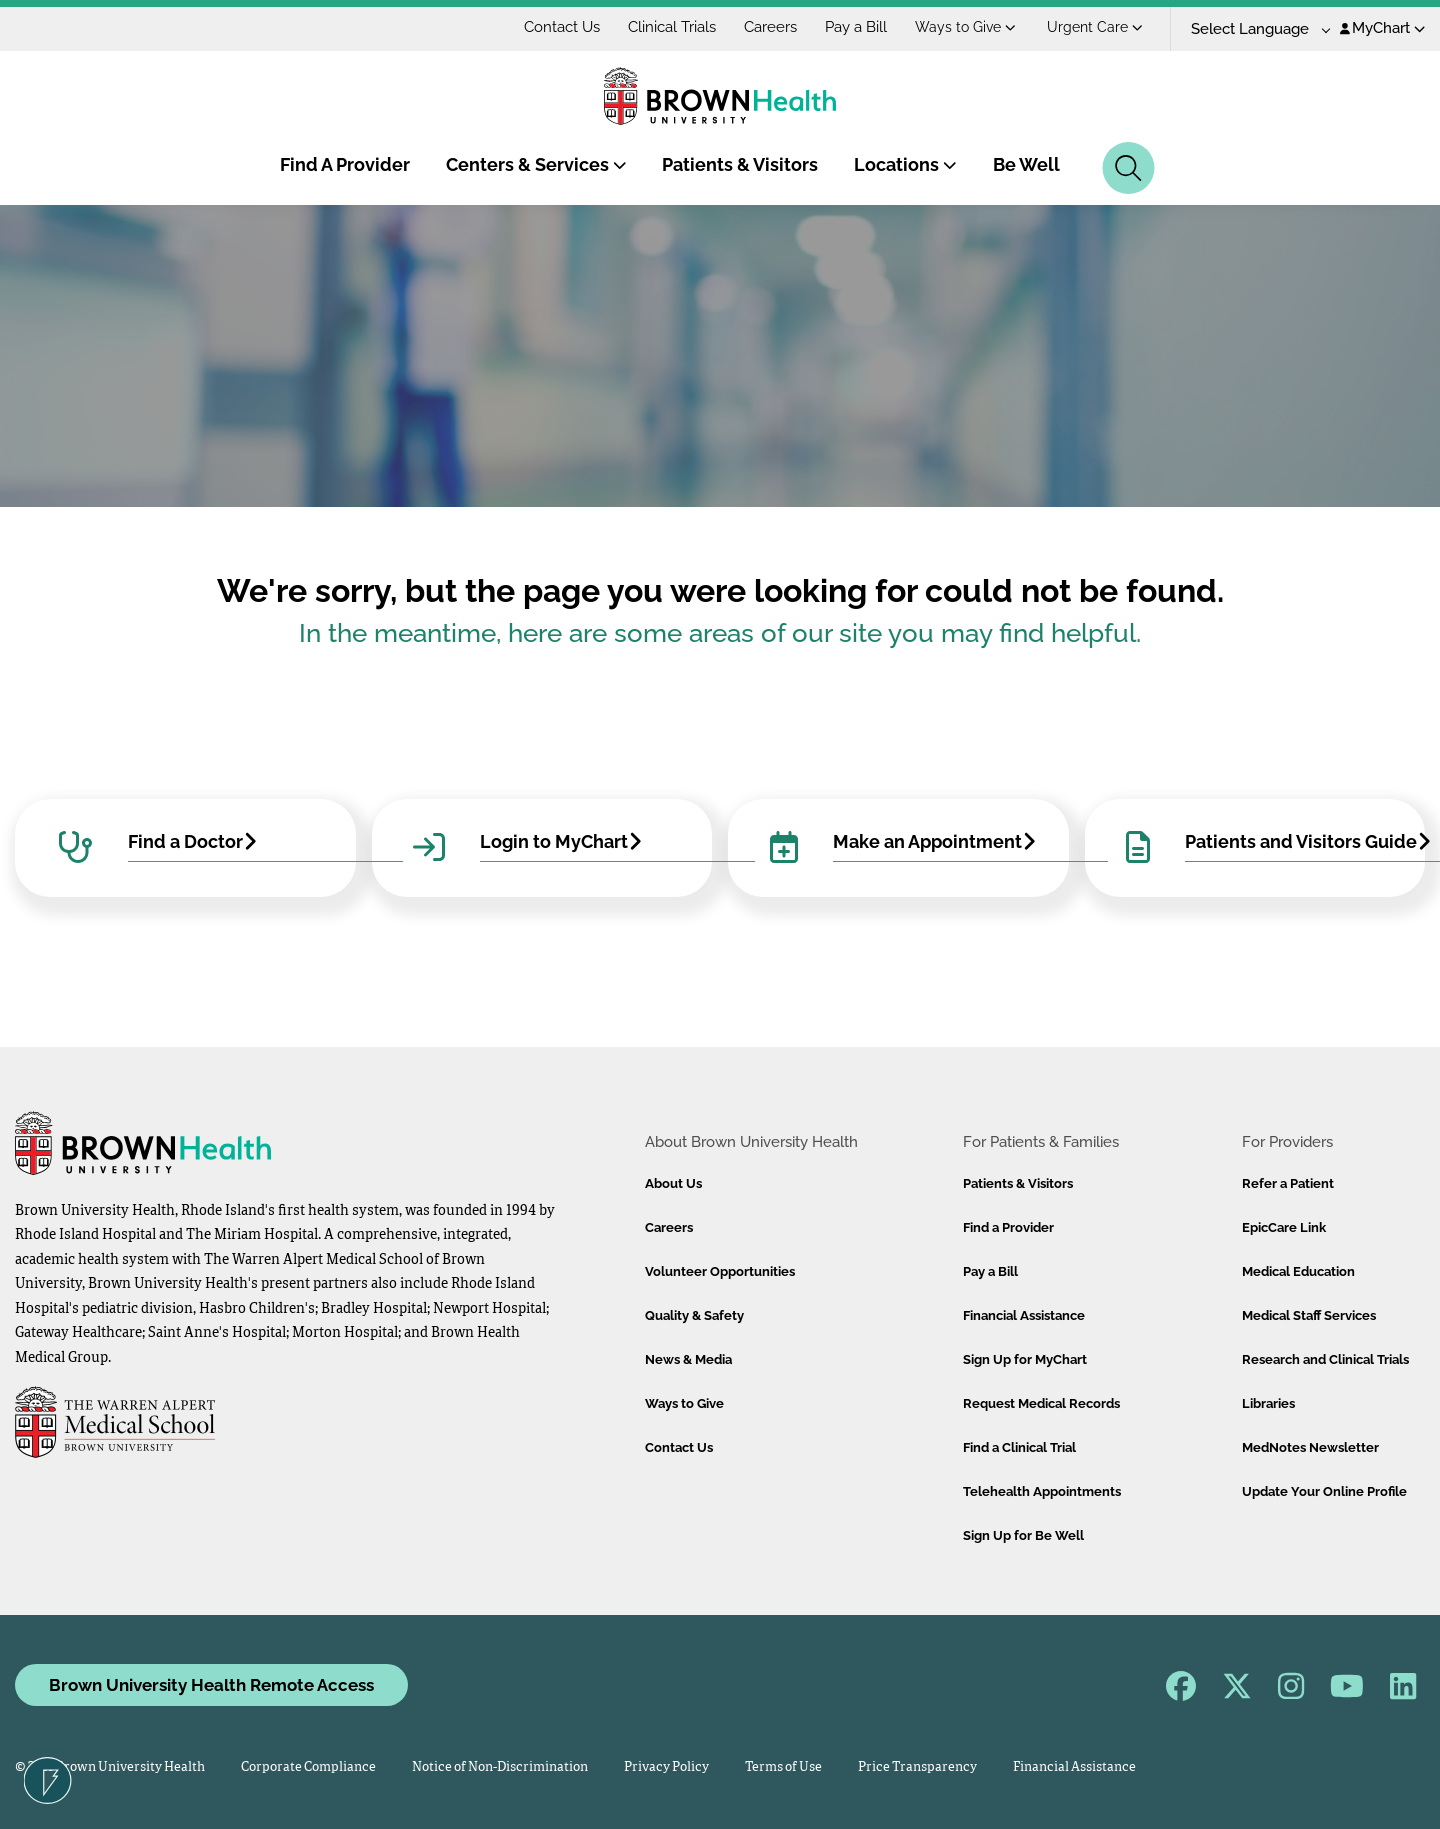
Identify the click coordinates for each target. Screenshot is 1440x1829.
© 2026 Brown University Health (110, 1767)
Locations (905, 164)
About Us (673, 1183)
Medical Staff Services (1309, 1315)
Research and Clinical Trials (1325, 1359)
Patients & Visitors (740, 164)
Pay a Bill (856, 27)
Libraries (1268, 1403)
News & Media (688, 1359)
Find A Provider (345, 164)
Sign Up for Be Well (1023, 1535)
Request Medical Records (1041, 1403)
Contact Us (562, 27)
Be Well (1026, 164)
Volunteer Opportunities (720, 1271)
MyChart (1382, 28)
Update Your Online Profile (1324, 1491)
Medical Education (1298, 1271)
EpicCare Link (1284, 1227)
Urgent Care (1095, 27)
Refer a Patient (1288, 1183)
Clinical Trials (672, 27)
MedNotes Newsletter (1310, 1447)
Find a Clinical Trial (1019, 1447)
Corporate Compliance (308, 1767)
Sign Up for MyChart (1025, 1359)
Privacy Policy (666, 1767)
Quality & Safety (694, 1315)
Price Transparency (917, 1767)
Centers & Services (536, 164)
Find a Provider (1008, 1227)
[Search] (1128, 168)
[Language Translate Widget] (1253, 29)
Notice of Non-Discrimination (500, 1767)
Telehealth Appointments (1042, 1491)
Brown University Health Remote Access (211, 1685)
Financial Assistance (1024, 1315)
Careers (770, 27)
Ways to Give (965, 27)
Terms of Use (783, 1767)
